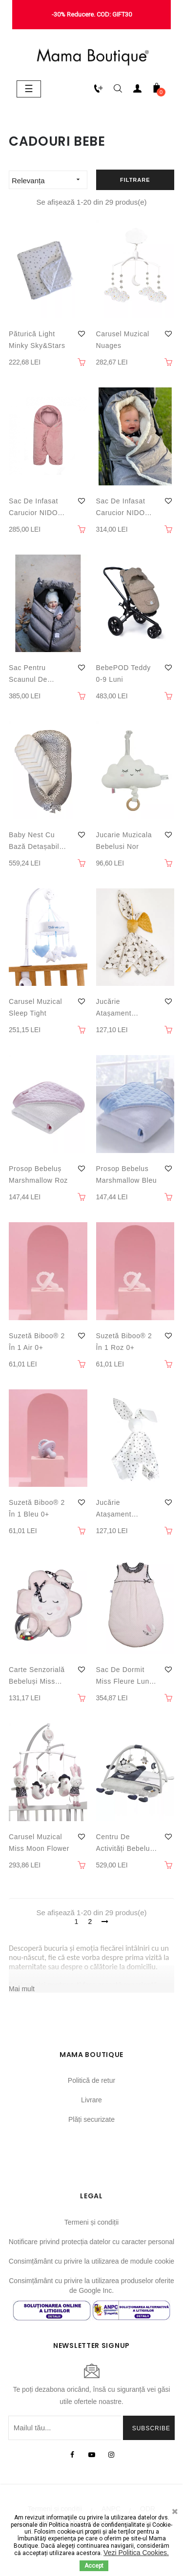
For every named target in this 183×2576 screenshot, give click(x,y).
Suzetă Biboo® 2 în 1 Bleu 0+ (37, 1508)
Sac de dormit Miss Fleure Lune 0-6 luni (125, 1676)
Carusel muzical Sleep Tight (35, 1007)
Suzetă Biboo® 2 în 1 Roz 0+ (124, 1341)
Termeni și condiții (91, 2222)
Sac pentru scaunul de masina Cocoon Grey (35, 674)
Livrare (91, 2100)
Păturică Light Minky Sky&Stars (37, 339)
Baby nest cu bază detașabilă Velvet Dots (36, 841)
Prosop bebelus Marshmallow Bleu (126, 1174)
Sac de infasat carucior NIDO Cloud (120, 508)
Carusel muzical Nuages (122, 339)
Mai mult (22, 1989)
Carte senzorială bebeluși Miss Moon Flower (37, 1676)
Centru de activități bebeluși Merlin (126, 1843)
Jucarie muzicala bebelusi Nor (124, 840)
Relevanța (49, 179)
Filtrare (135, 180)
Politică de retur (91, 2080)
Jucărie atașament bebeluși (114, 1008)
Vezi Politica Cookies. (136, 2553)
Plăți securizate (91, 2119)
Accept (93, 2565)
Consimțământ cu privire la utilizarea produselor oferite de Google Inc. (91, 2285)
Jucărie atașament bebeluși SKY (119, 1509)
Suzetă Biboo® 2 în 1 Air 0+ (37, 1341)
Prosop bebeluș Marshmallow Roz (38, 1174)
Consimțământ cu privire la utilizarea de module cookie (91, 2261)
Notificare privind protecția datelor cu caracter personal (91, 2242)
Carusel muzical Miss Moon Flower (39, 1842)
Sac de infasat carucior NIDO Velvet (33, 508)
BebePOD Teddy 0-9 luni (123, 673)
